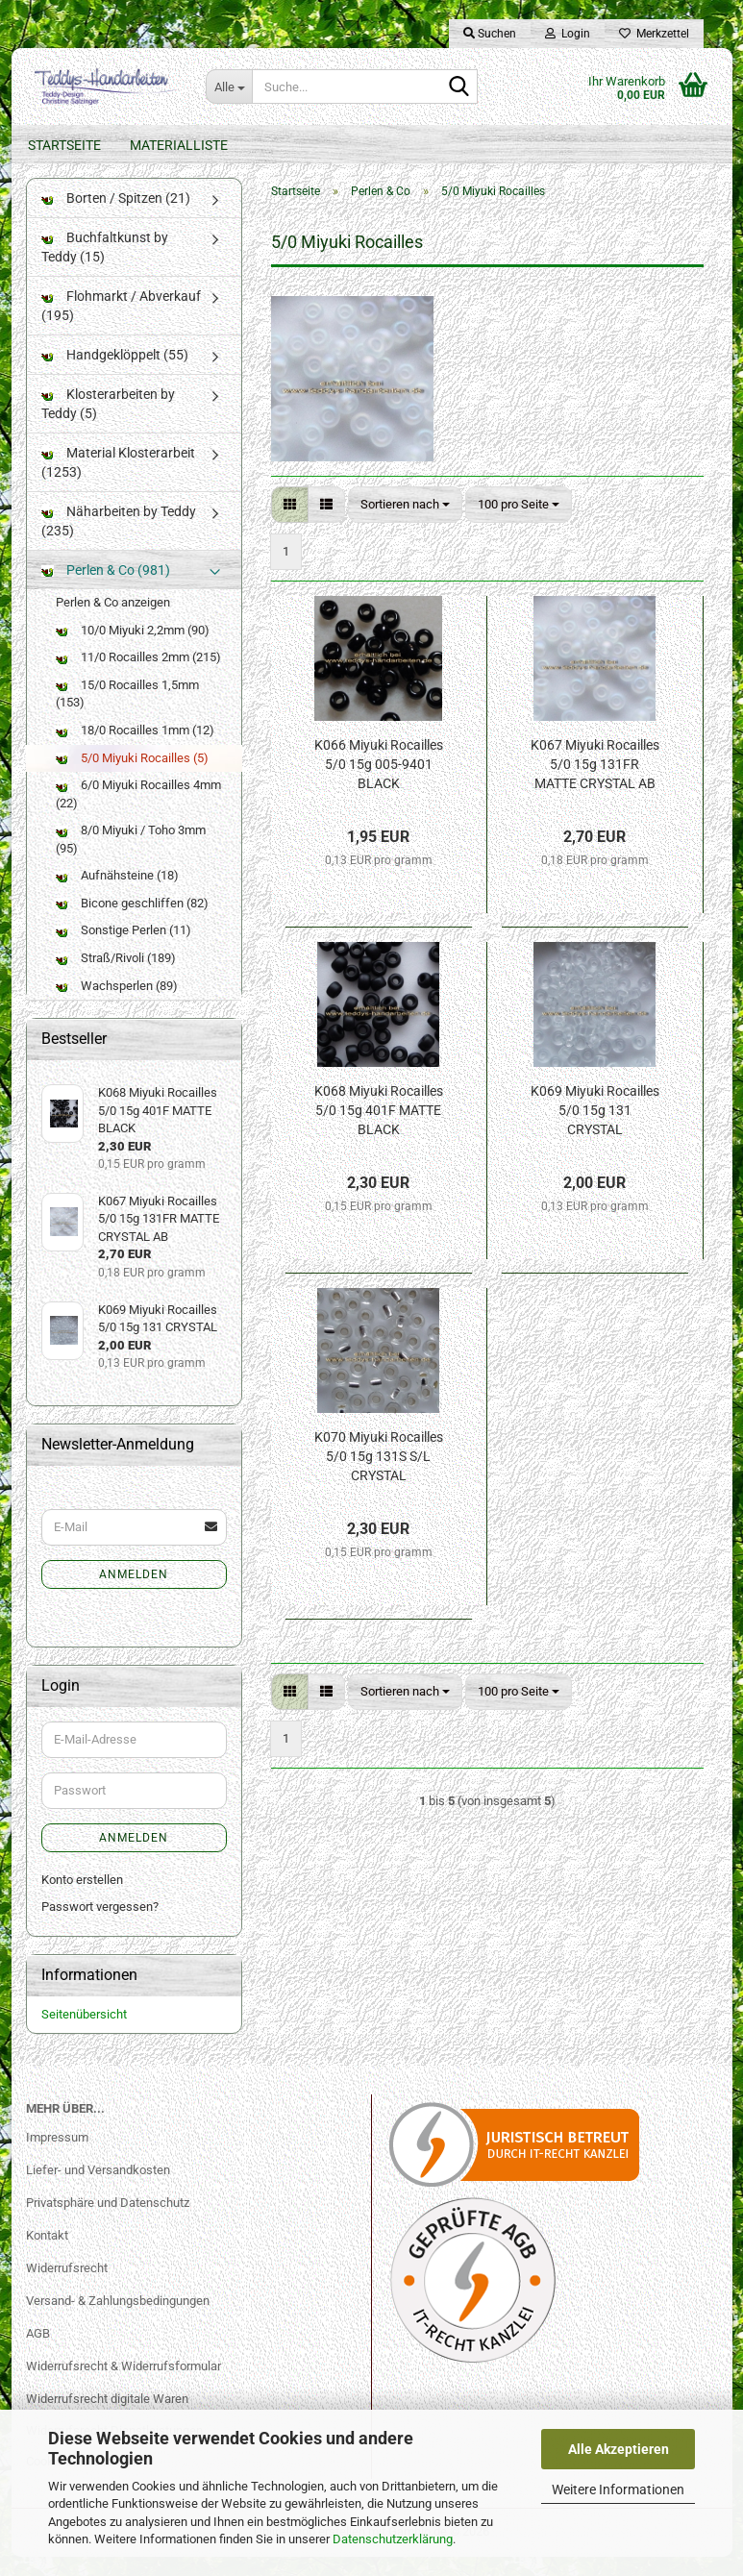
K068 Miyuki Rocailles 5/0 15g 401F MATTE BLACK (378, 1129)
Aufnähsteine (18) (117, 894)
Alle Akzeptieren (618, 2449)
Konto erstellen (82, 1898)
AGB (38, 2352)
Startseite (64, 145)
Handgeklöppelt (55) (114, 374)
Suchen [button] (489, 33)
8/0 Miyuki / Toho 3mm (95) (131, 858)
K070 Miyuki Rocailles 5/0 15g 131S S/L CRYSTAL (378, 1475)
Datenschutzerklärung (393, 2539)
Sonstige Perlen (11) (123, 949)
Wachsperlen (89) (117, 1004)
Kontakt (47, 2254)
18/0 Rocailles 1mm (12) (135, 749)
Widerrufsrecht (67, 2287)
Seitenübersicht (84, 2032)
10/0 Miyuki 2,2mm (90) (133, 649)
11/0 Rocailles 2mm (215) (138, 676)
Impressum (57, 2156)
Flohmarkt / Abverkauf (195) (121, 325)
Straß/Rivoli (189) (116, 977)
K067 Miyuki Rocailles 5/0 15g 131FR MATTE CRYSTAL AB (595, 783)
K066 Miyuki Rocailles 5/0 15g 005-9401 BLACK (378, 783)
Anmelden (133, 1593)
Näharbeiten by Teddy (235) (118, 540)
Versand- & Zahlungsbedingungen (118, 2320)
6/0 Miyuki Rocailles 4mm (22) (138, 813)
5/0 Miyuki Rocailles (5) (132, 776)
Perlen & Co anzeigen (113, 621)
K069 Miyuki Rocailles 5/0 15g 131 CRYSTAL (595, 1129)
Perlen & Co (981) (105, 589)
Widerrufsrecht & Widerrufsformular (123, 2384)
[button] (290, 523)
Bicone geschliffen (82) (132, 922)
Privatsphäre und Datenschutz (107, 2222)
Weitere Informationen (618, 2489)
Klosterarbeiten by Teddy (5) (108, 423)
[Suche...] (229, 86)
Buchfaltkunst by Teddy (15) (104, 266)
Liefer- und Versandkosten (98, 2189)
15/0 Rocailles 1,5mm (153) (127, 713)
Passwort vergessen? (100, 1926)
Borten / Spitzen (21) (115, 217)
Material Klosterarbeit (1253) (118, 481)
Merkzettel (654, 33)
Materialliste (179, 145)
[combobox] (405, 523)
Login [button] (567, 33)
